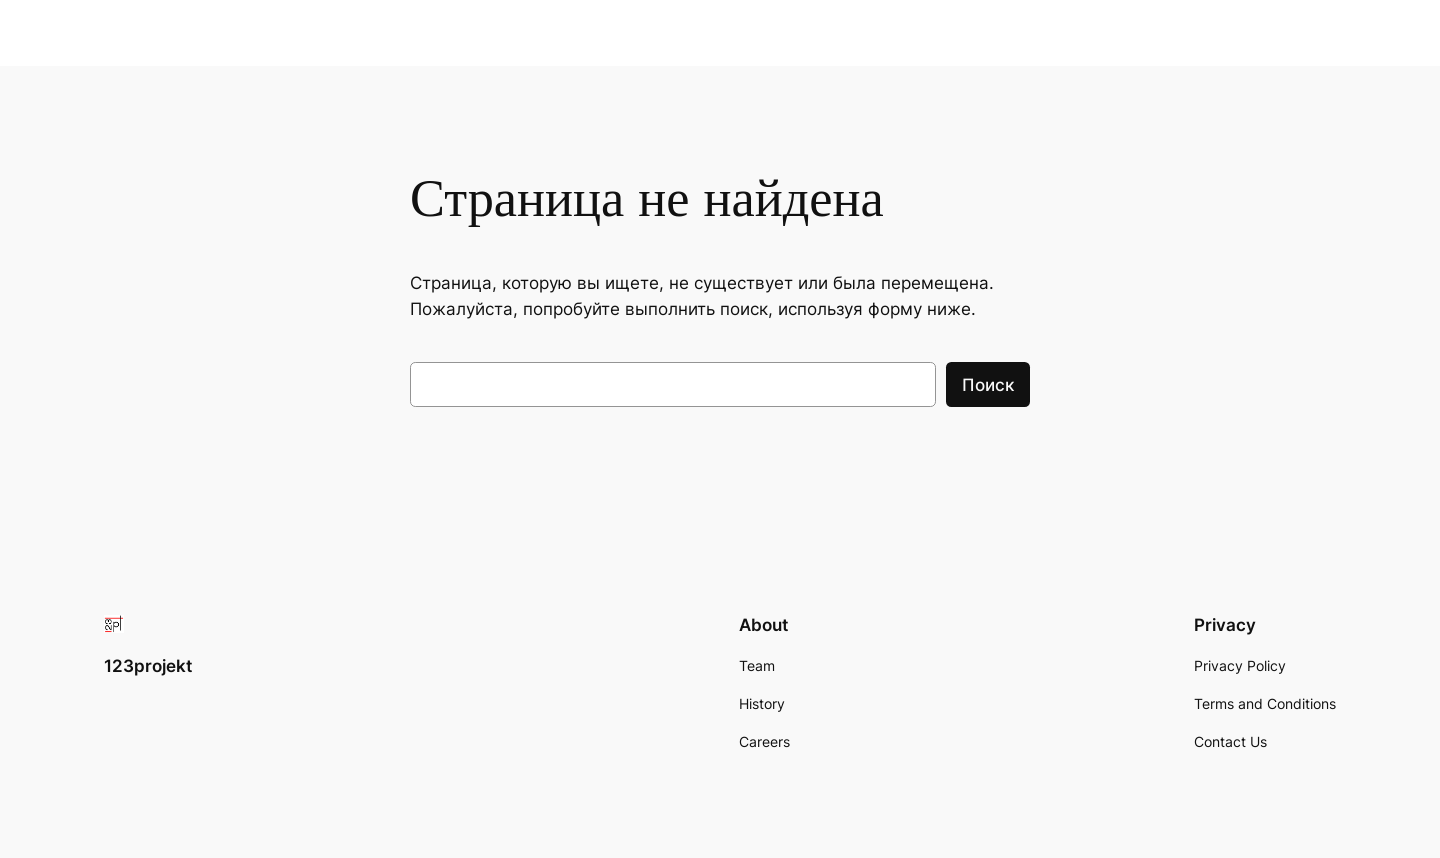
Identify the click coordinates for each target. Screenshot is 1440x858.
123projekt (148, 666)
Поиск (988, 385)
